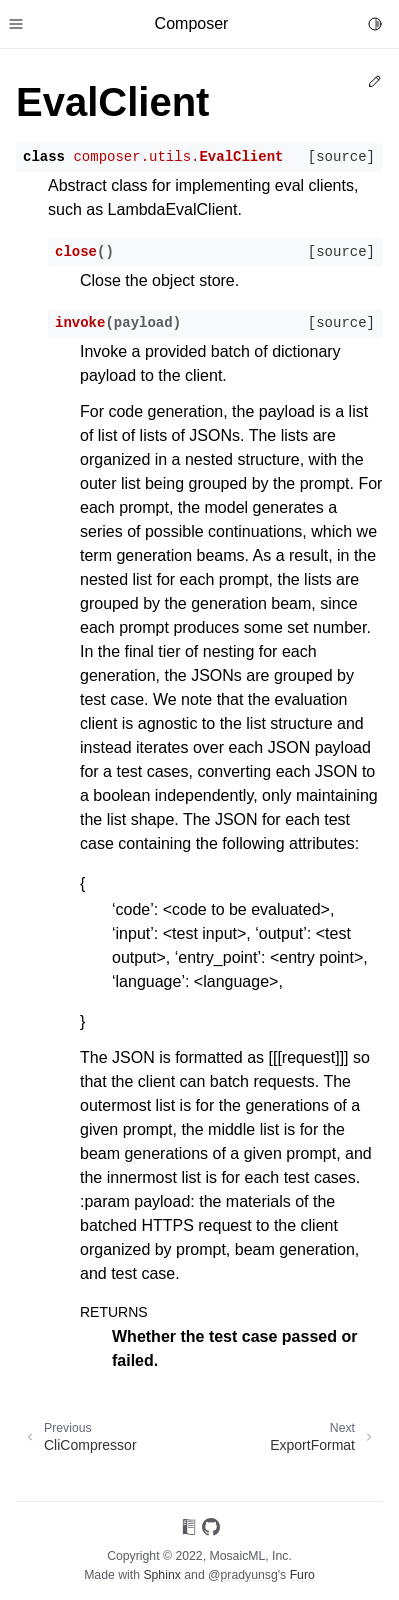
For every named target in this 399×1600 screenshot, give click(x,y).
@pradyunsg (243, 1575)
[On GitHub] (211, 1530)
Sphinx (161, 1575)
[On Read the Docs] (189, 1530)
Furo (302, 1575)
